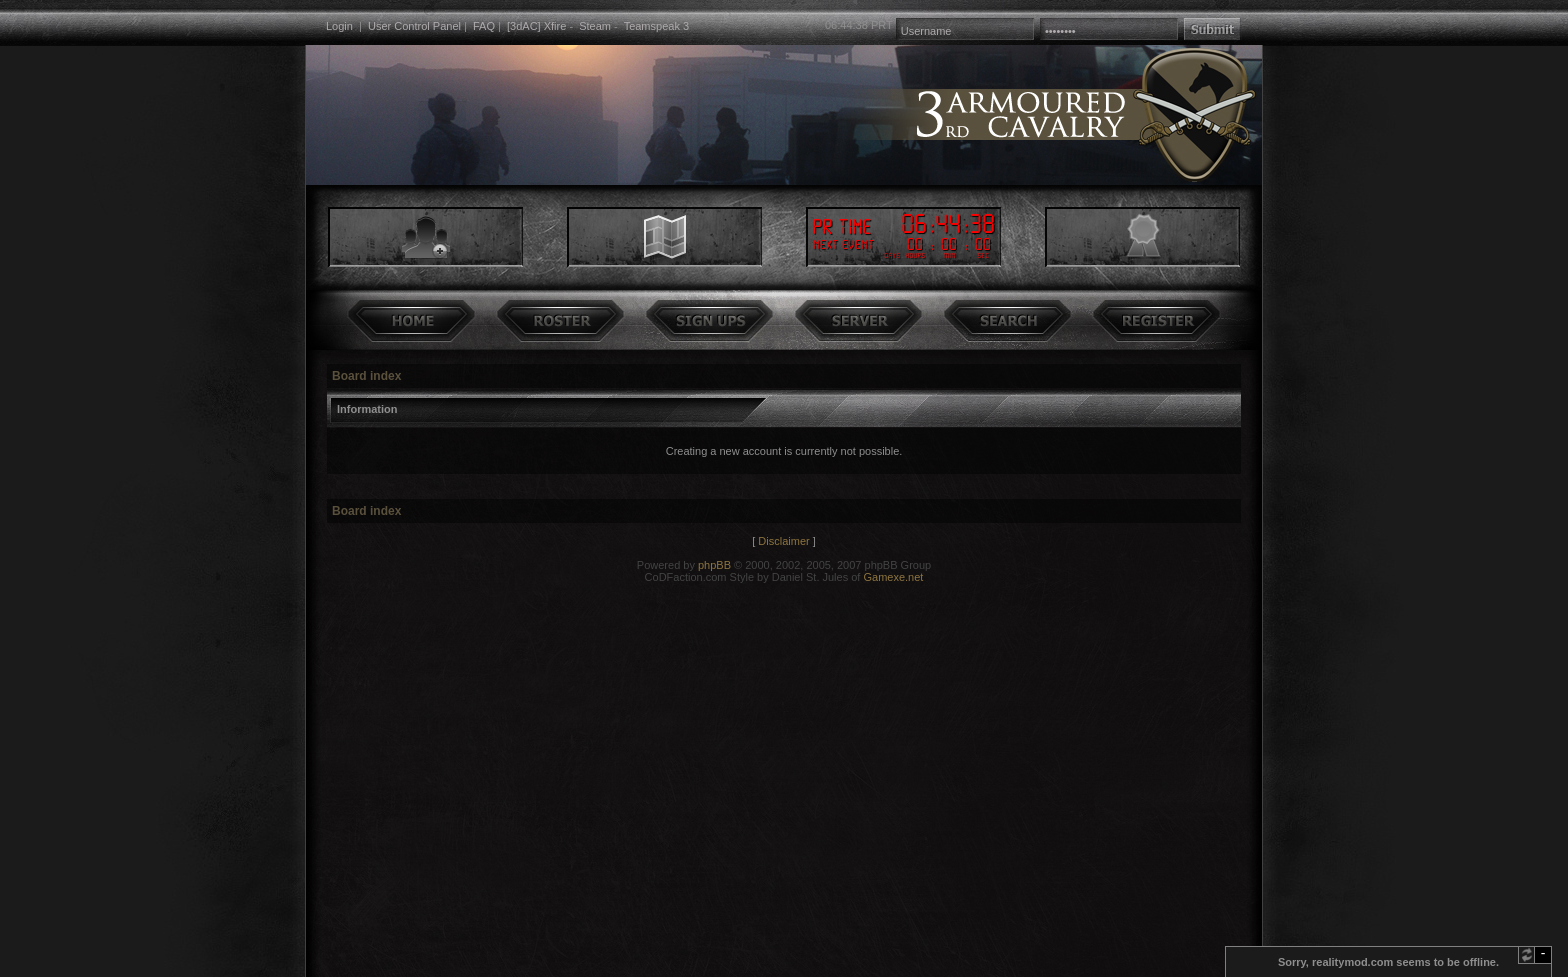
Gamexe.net (893, 577)
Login (339, 26)
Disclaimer (783, 541)
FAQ (484, 26)
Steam (595, 26)
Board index (366, 376)
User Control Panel (414, 26)
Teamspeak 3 (656, 26)
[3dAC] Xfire (536, 26)
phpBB (714, 565)
